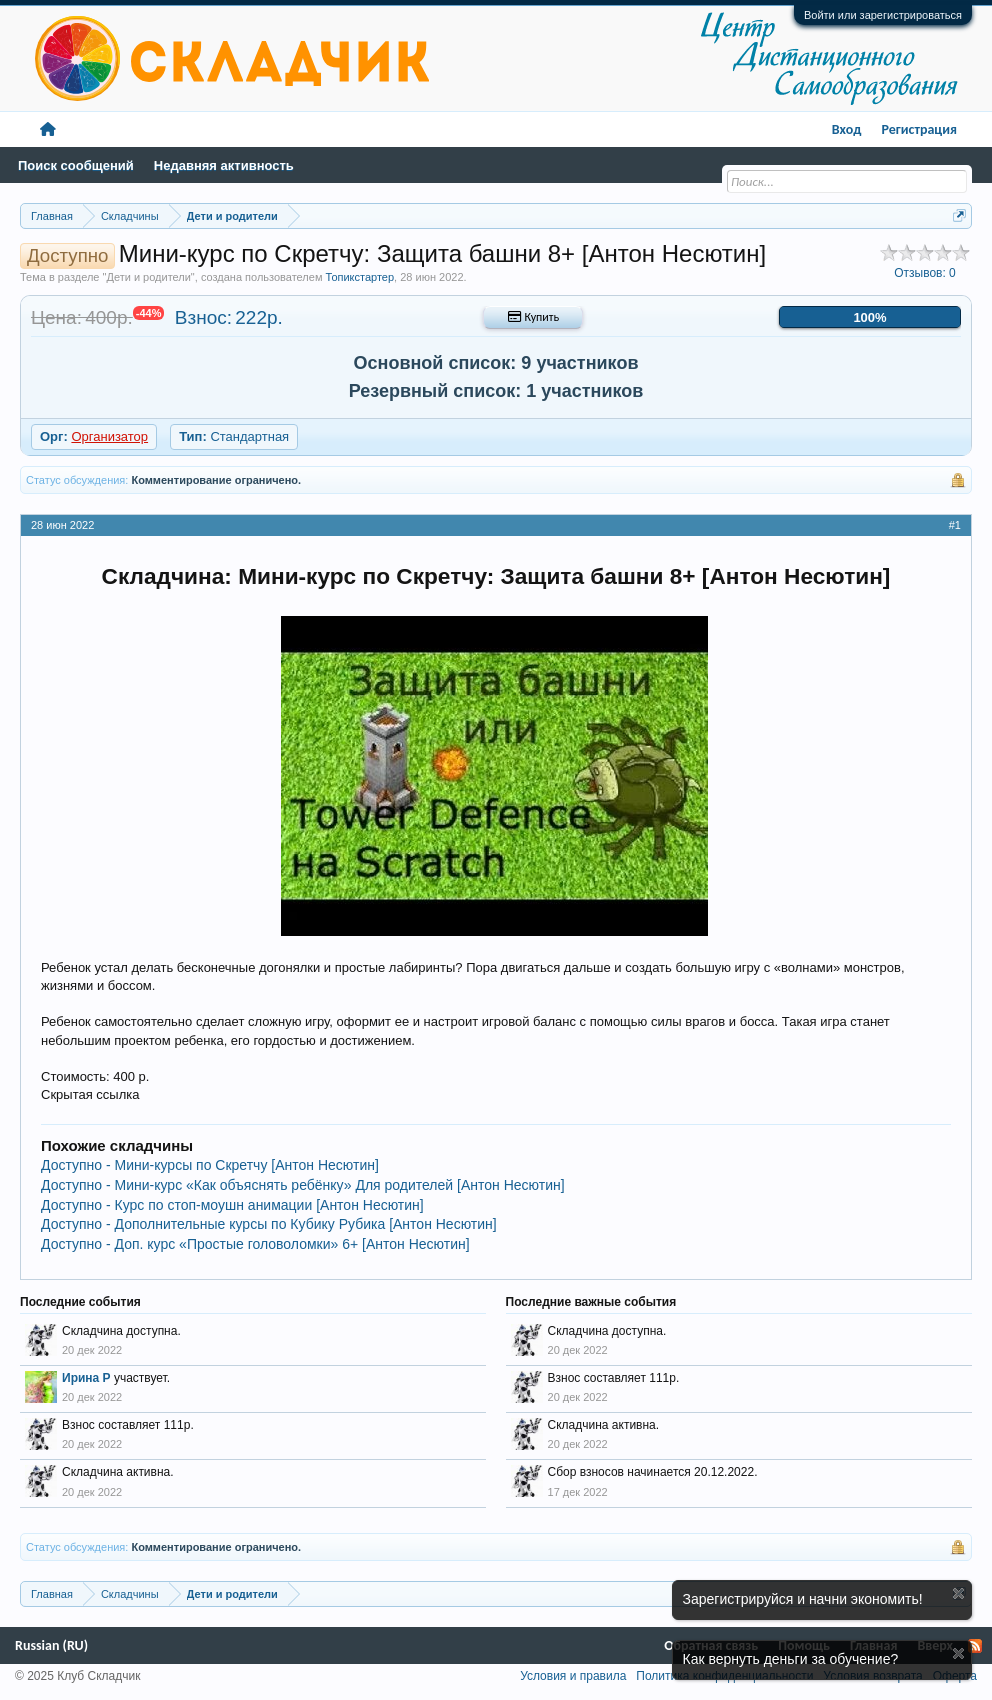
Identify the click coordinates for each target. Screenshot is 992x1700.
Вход (847, 129)
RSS (975, 1646)
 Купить (533, 317)
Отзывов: (925, 273)
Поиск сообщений (76, 165)
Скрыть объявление (958, 1593)
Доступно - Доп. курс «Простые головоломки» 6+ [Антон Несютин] (255, 1244)
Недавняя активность (224, 165)
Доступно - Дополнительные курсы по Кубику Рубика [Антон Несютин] (269, 1224)
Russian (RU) (51, 1645)
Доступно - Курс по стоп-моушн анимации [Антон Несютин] (232, 1205)
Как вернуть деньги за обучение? (791, 1659)
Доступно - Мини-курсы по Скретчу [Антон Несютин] (210, 1165)
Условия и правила (573, 1676)
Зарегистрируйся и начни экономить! (803, 1599)
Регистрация (919, 129)
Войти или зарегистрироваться (883, 15)
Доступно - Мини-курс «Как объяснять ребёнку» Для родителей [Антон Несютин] (303, 1185)
